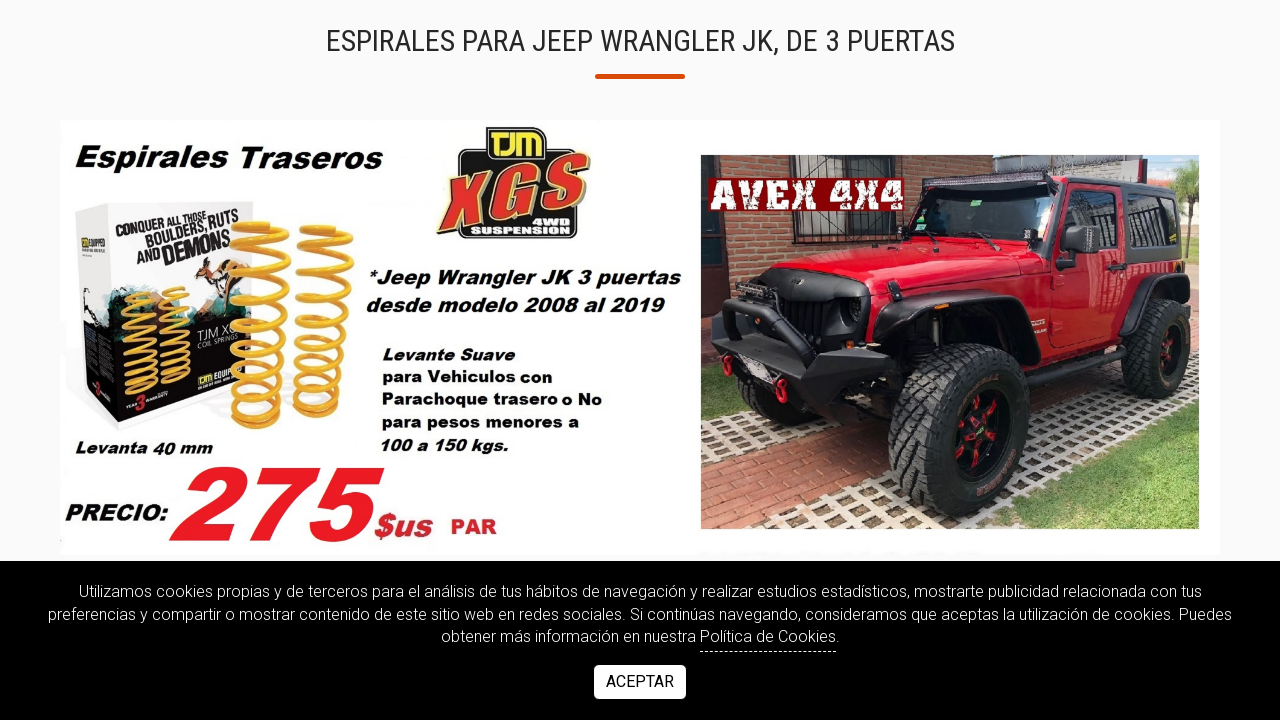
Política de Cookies (768, 636)
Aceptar (640, 681)
